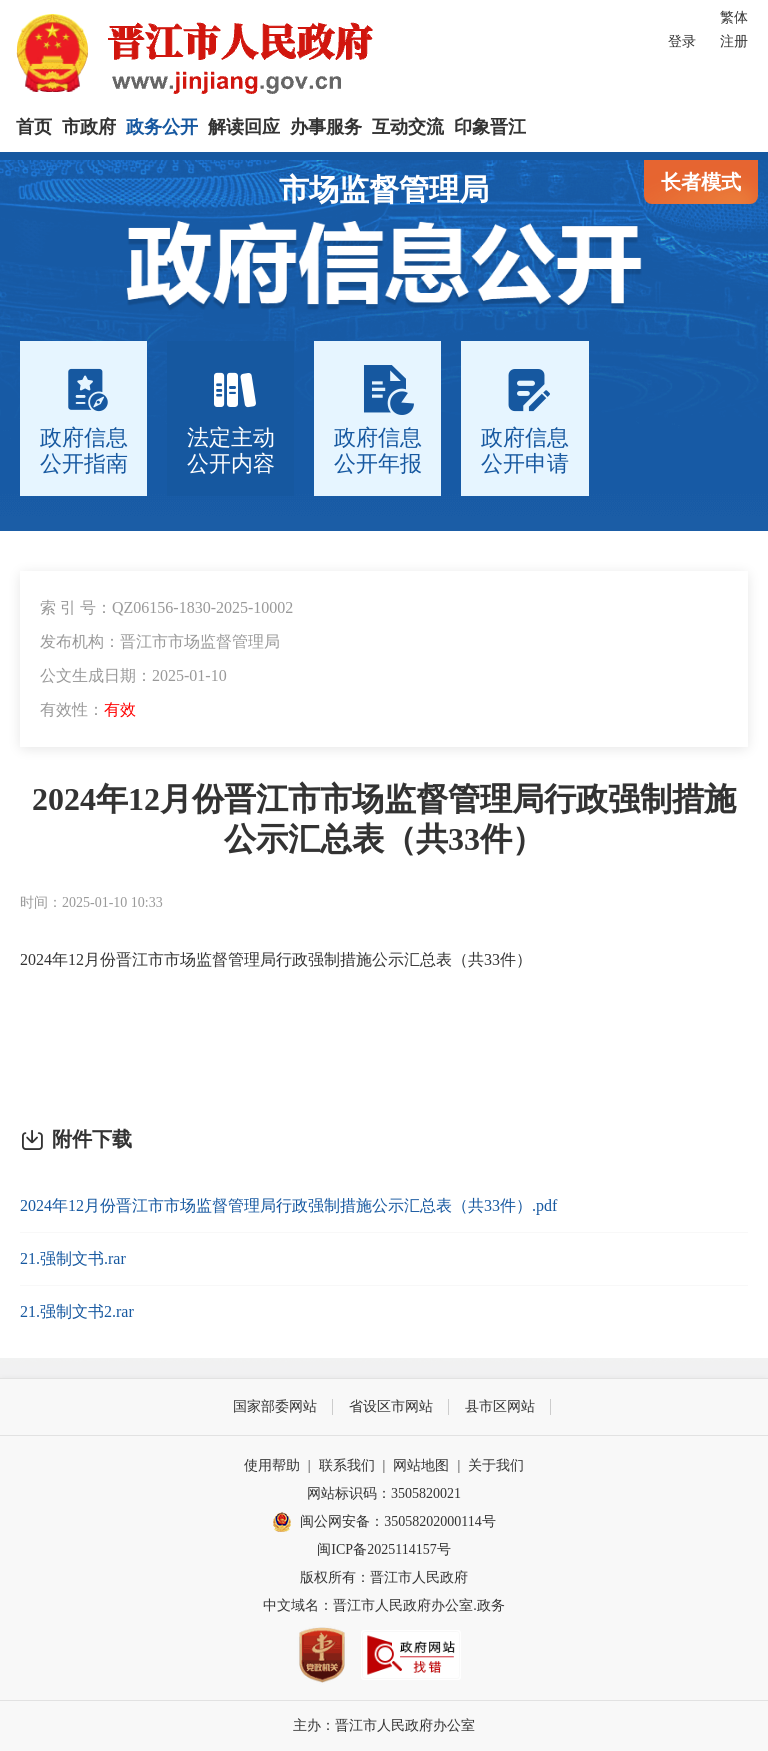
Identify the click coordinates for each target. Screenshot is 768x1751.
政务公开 (162, 127)
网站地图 (421, 1465)
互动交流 (408, 127)
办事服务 (326, 127)
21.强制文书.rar (73, 1258)
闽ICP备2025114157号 (383, 1549)
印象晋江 (490, 127)
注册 (734, 41)
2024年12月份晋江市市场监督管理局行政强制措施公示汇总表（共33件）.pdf (288, 1205)
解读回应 (244, 127)
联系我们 (347, 1465)
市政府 (89, 127)
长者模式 (701, 182)
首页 (34, 127)
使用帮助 (272, 1465)
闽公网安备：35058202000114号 (383, 1522)
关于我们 (496, 1465)
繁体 (734, 17)
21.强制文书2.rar (77, 1311)
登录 (682, 41)
